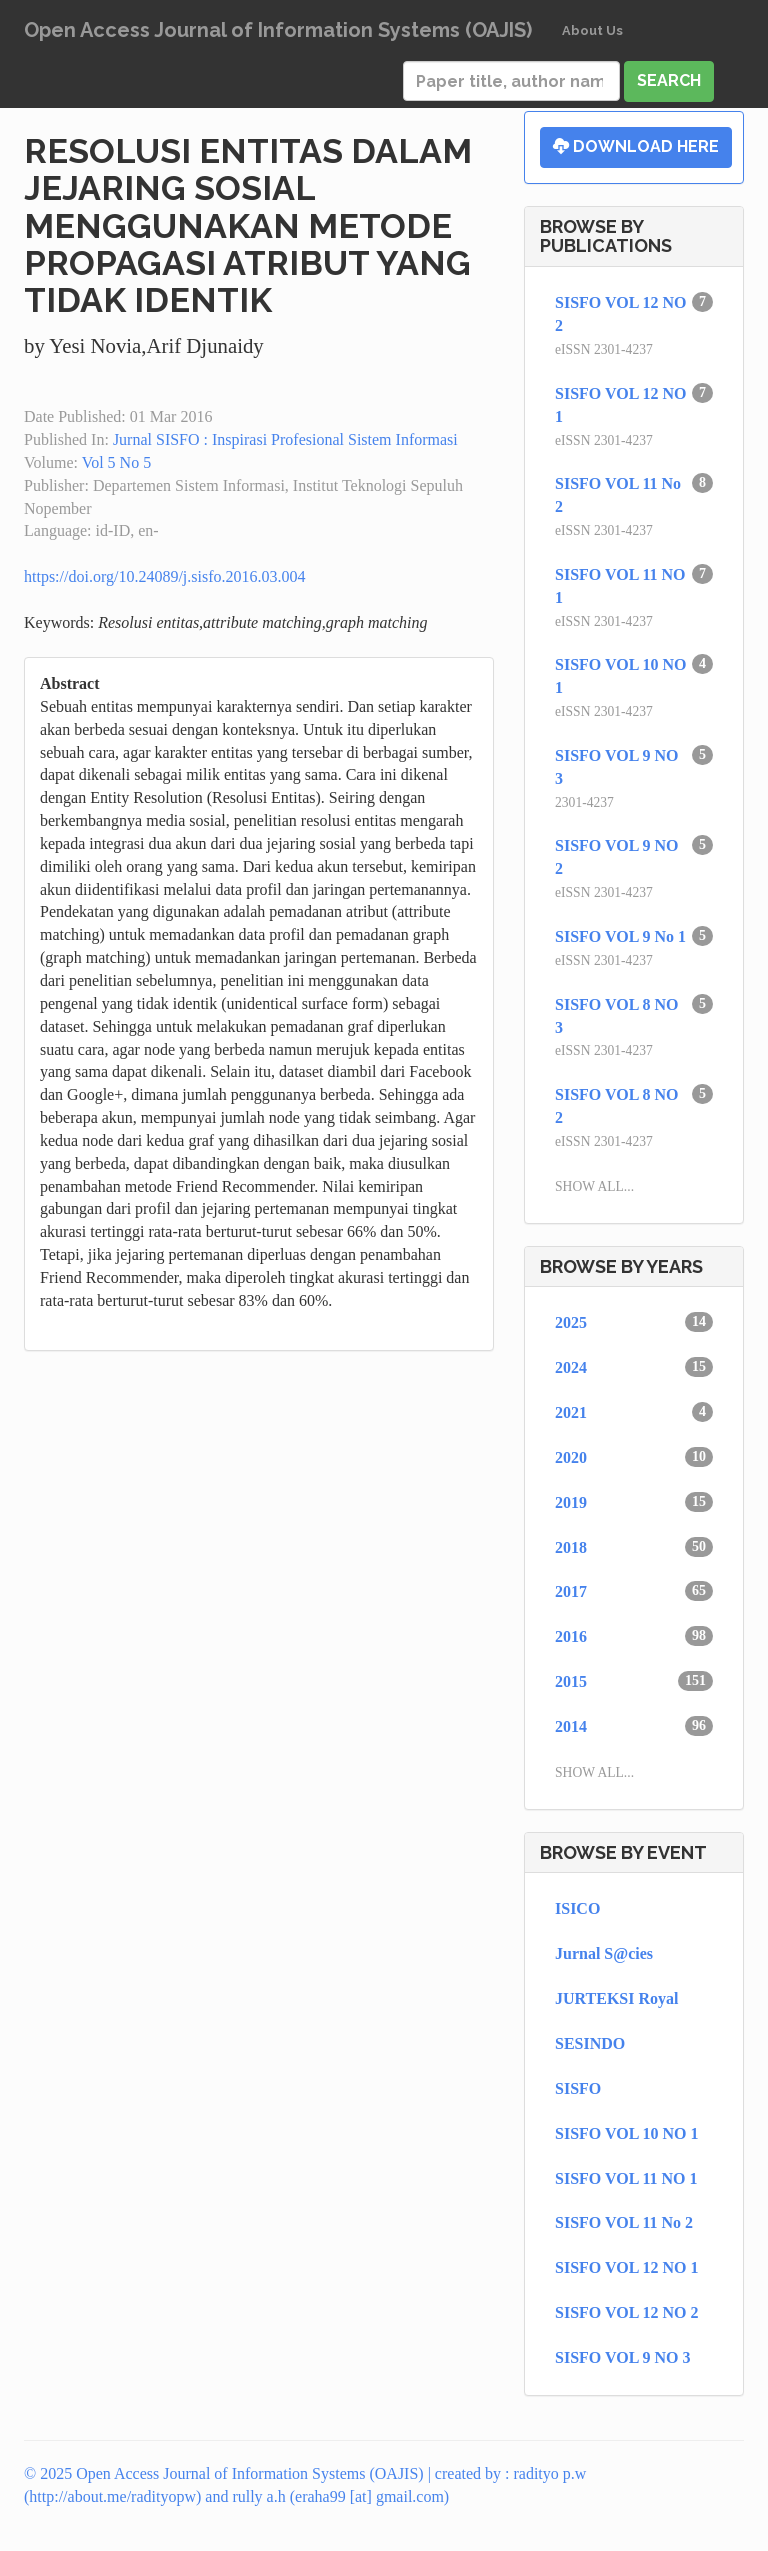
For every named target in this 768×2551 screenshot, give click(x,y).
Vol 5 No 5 (117, 462)
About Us (592, 30)
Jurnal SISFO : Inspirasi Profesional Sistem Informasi (285, 439)
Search (669, 80)
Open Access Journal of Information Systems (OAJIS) (278, 30)
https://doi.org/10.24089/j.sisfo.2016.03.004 (165, 576)
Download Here (636, 146)
